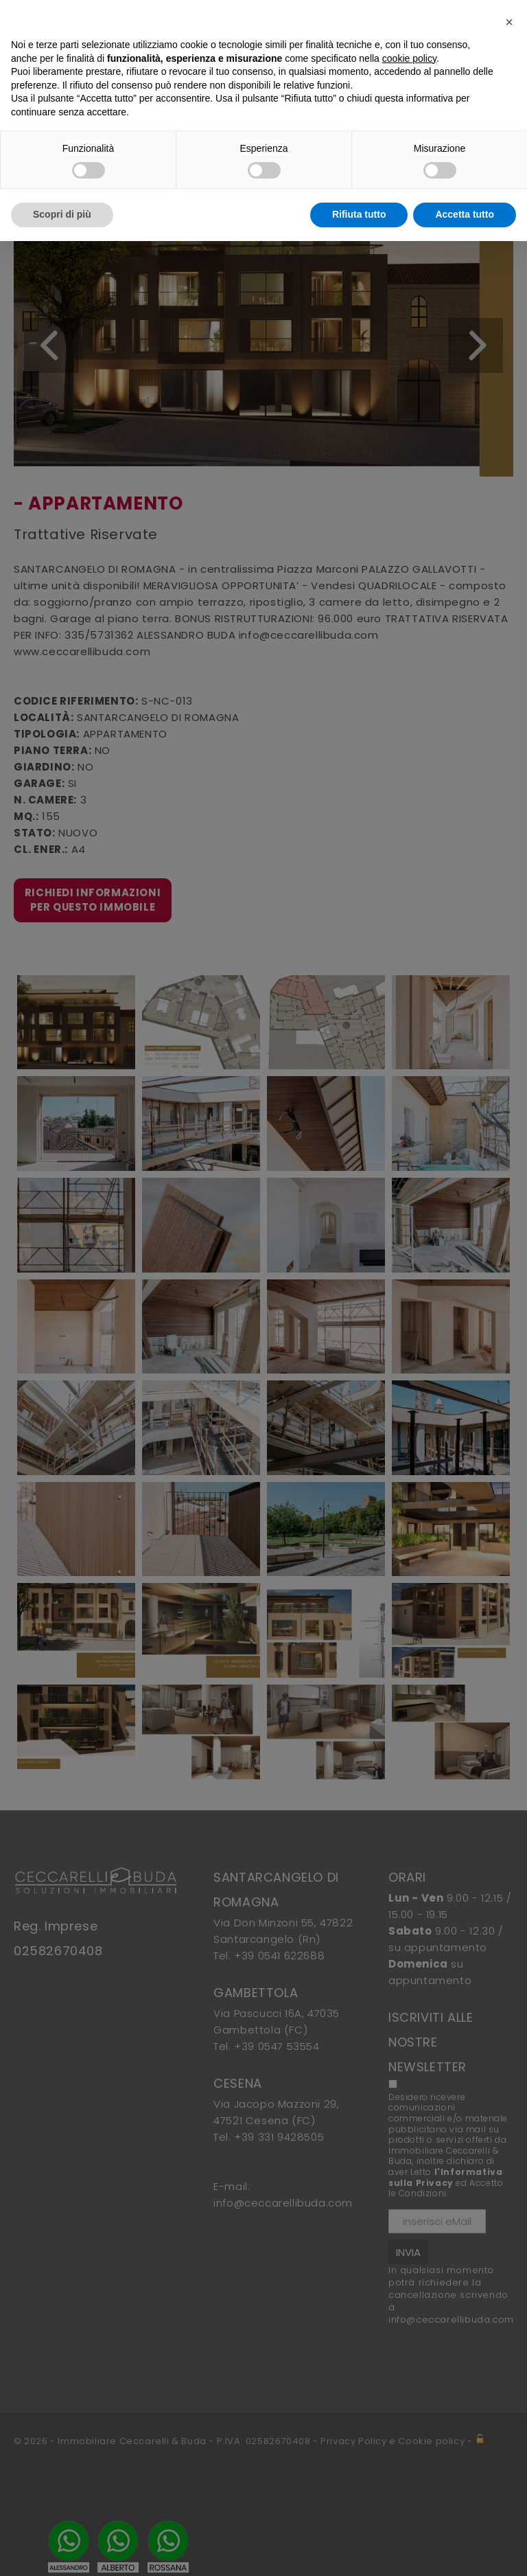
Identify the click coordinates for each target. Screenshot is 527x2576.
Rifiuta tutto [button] (359, 214)
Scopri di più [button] (62, 214)
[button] (509, 22)
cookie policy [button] (409, 58)
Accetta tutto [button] (464, 214)
